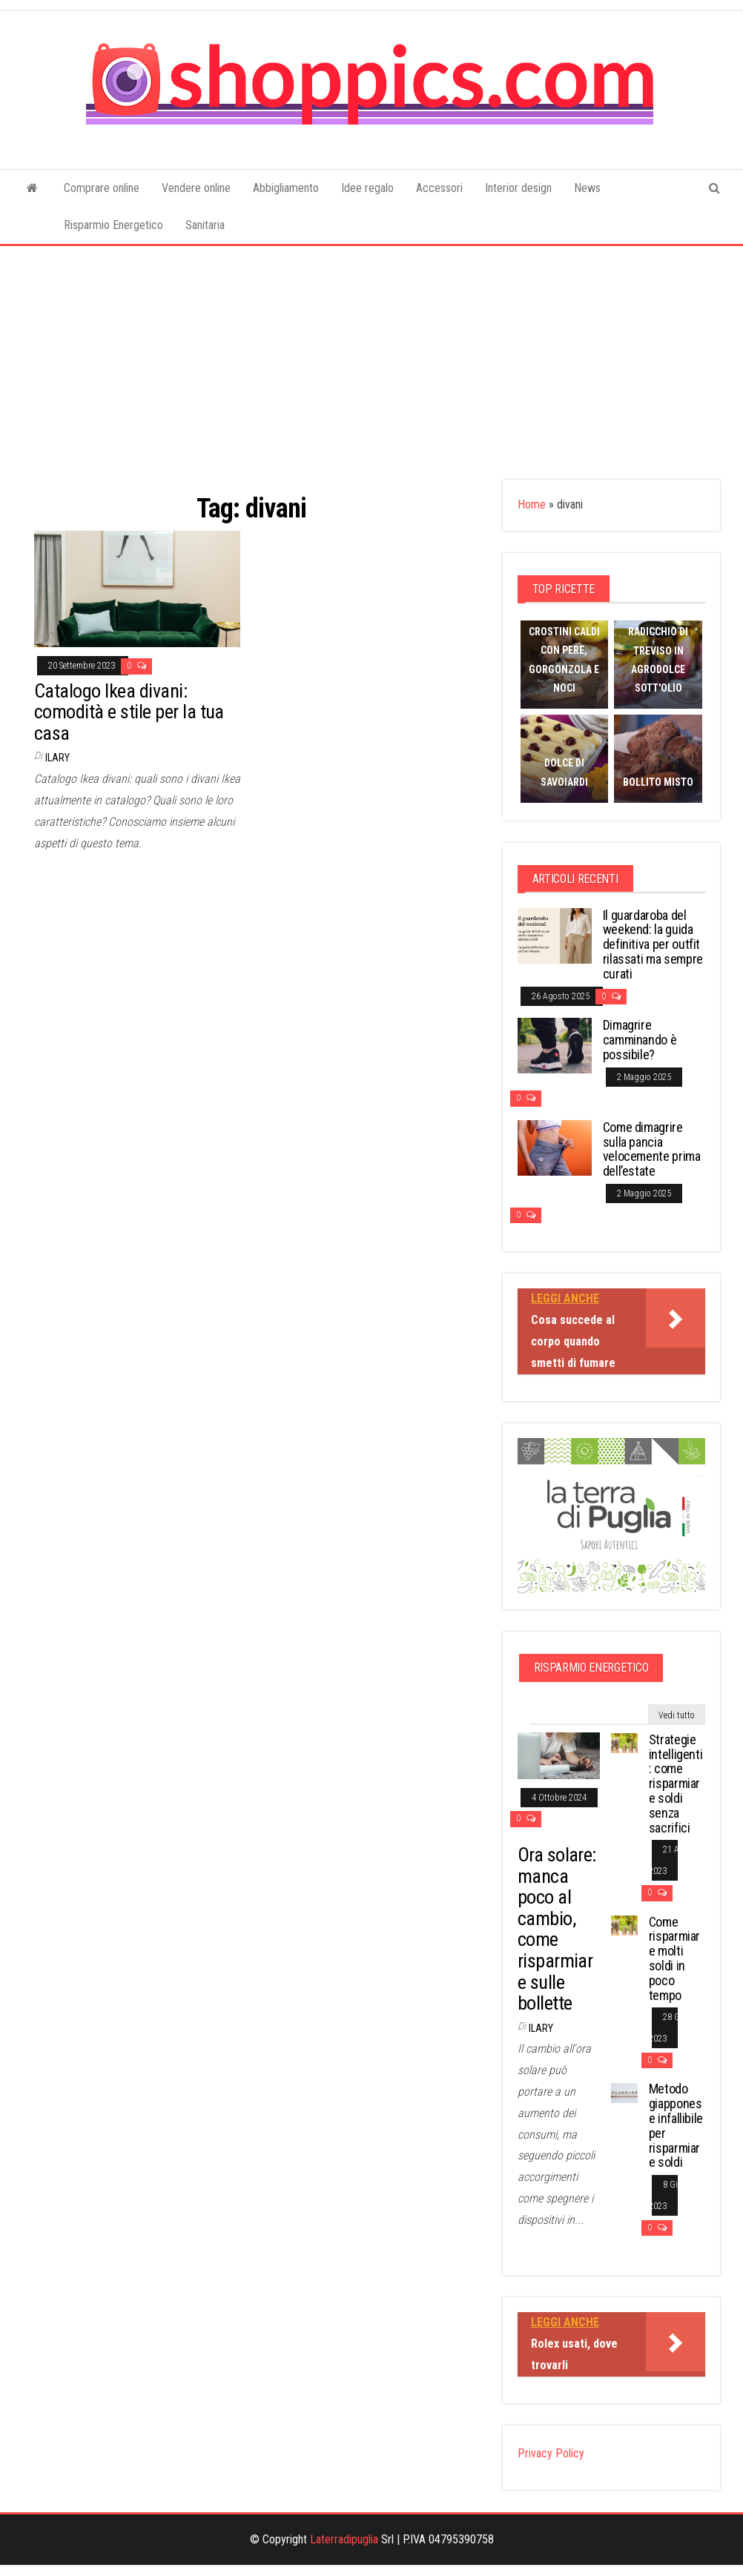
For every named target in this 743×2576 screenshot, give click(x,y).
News (587, 188)
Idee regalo (367, 188)
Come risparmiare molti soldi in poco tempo (674, 1958)
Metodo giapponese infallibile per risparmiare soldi (676, 2125)
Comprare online (101, 188)
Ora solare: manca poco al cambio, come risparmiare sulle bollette (557, 1929)
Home (532, 504)
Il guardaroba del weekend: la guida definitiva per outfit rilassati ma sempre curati (653, 944)
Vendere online (196, 188)
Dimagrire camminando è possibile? (640, 1039)
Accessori (439, 188)
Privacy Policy (551, 2453)
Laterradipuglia (344, 2539)
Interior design (518, 188)
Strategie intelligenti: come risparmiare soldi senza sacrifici (676, 1783)
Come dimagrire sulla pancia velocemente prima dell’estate (652, 1149)
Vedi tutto (676, 1715)
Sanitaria (205, 225)
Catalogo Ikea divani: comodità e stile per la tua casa (129, 712)
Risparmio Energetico (113, 225)
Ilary (57, 758)
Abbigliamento (286, 188)
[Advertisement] (371, 357)
